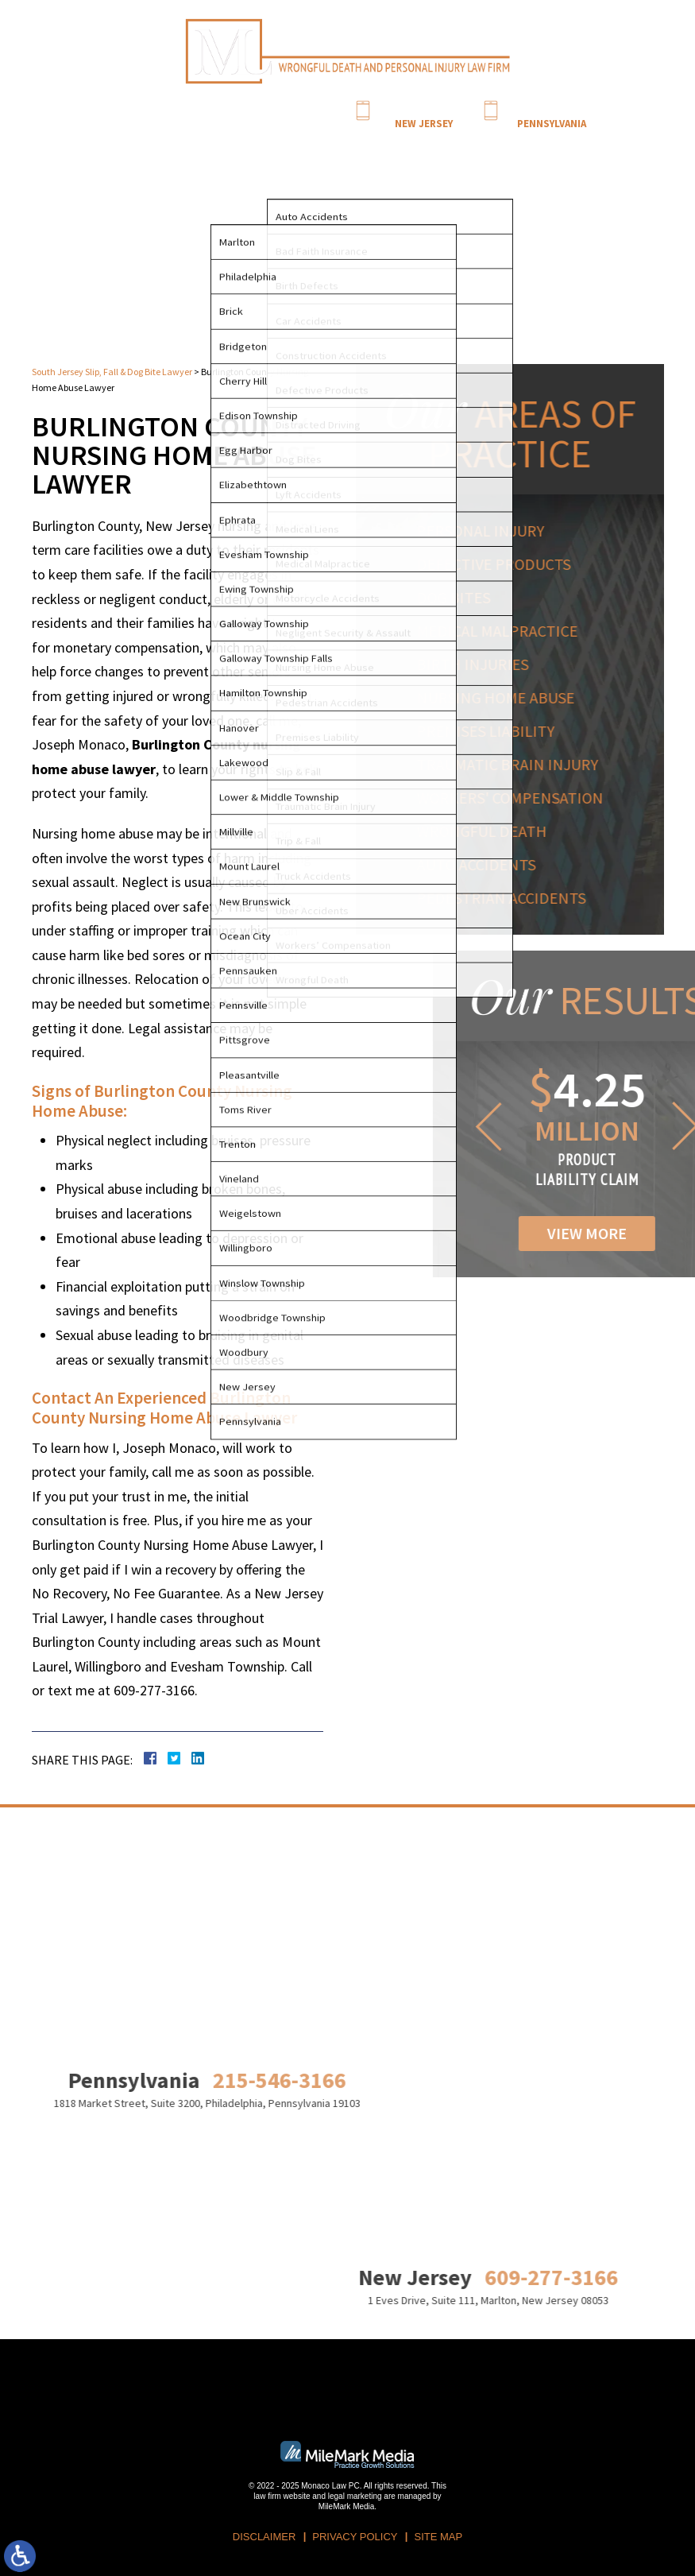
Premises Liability (492, 731)
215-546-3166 (551, 109)
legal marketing (355, 2496)
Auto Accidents (482, 864)
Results (357, 143)
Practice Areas (302, 143)
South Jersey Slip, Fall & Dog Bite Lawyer (112, 372)
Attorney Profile (227, 143)
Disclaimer (264, 2537)
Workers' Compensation (516, 798)
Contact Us (484, 143)
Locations (431, 143)
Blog (391, 143)
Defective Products (500, 564)
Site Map (438, 2537)
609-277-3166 (423, 109)
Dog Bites (460, 597)
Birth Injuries (479, 664)
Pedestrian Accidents (508, 898)
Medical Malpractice (504, 631)
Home (172, 143)
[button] (557, 1126)
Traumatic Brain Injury (514, 764)
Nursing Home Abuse (502, 697)
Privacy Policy (354, 2537)
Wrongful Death (488, 831)
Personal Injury (487, 530)
